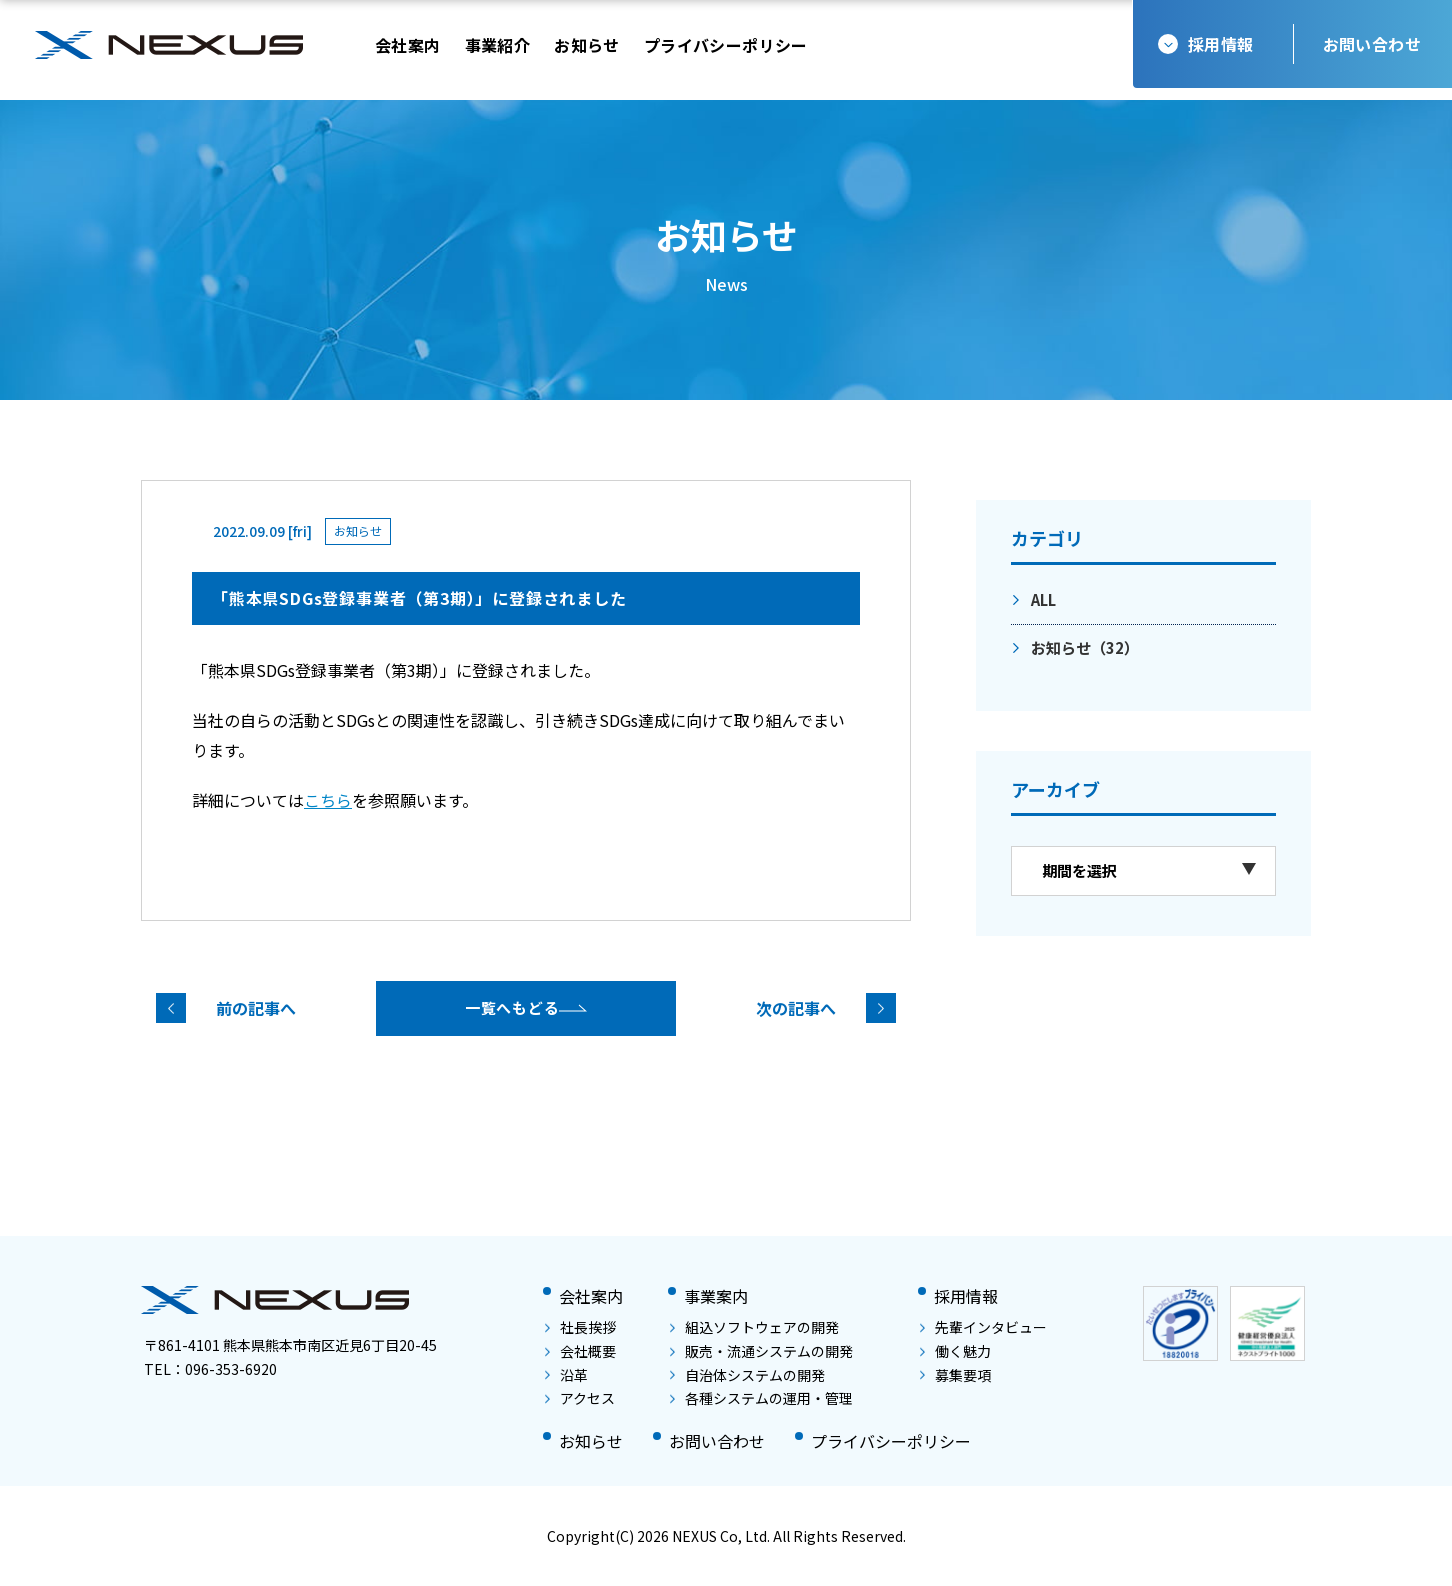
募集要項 (955, 1375)
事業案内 (716, 1296)
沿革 (566, 1375)
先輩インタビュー (983, 1327)
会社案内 (591, 1296)
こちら (328, 800)
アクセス (580, 1398)
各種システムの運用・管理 (761, 1398)
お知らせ (1085, 647)
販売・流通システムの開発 (761, 1351)
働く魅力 (955, 1351)
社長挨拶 (580, 1327)
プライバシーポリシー (891, 1441)
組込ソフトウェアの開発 (754, 1327)
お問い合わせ (1372, 44)
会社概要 (580, 1351)
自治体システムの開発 (747, 1375)
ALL (1043, 599)
